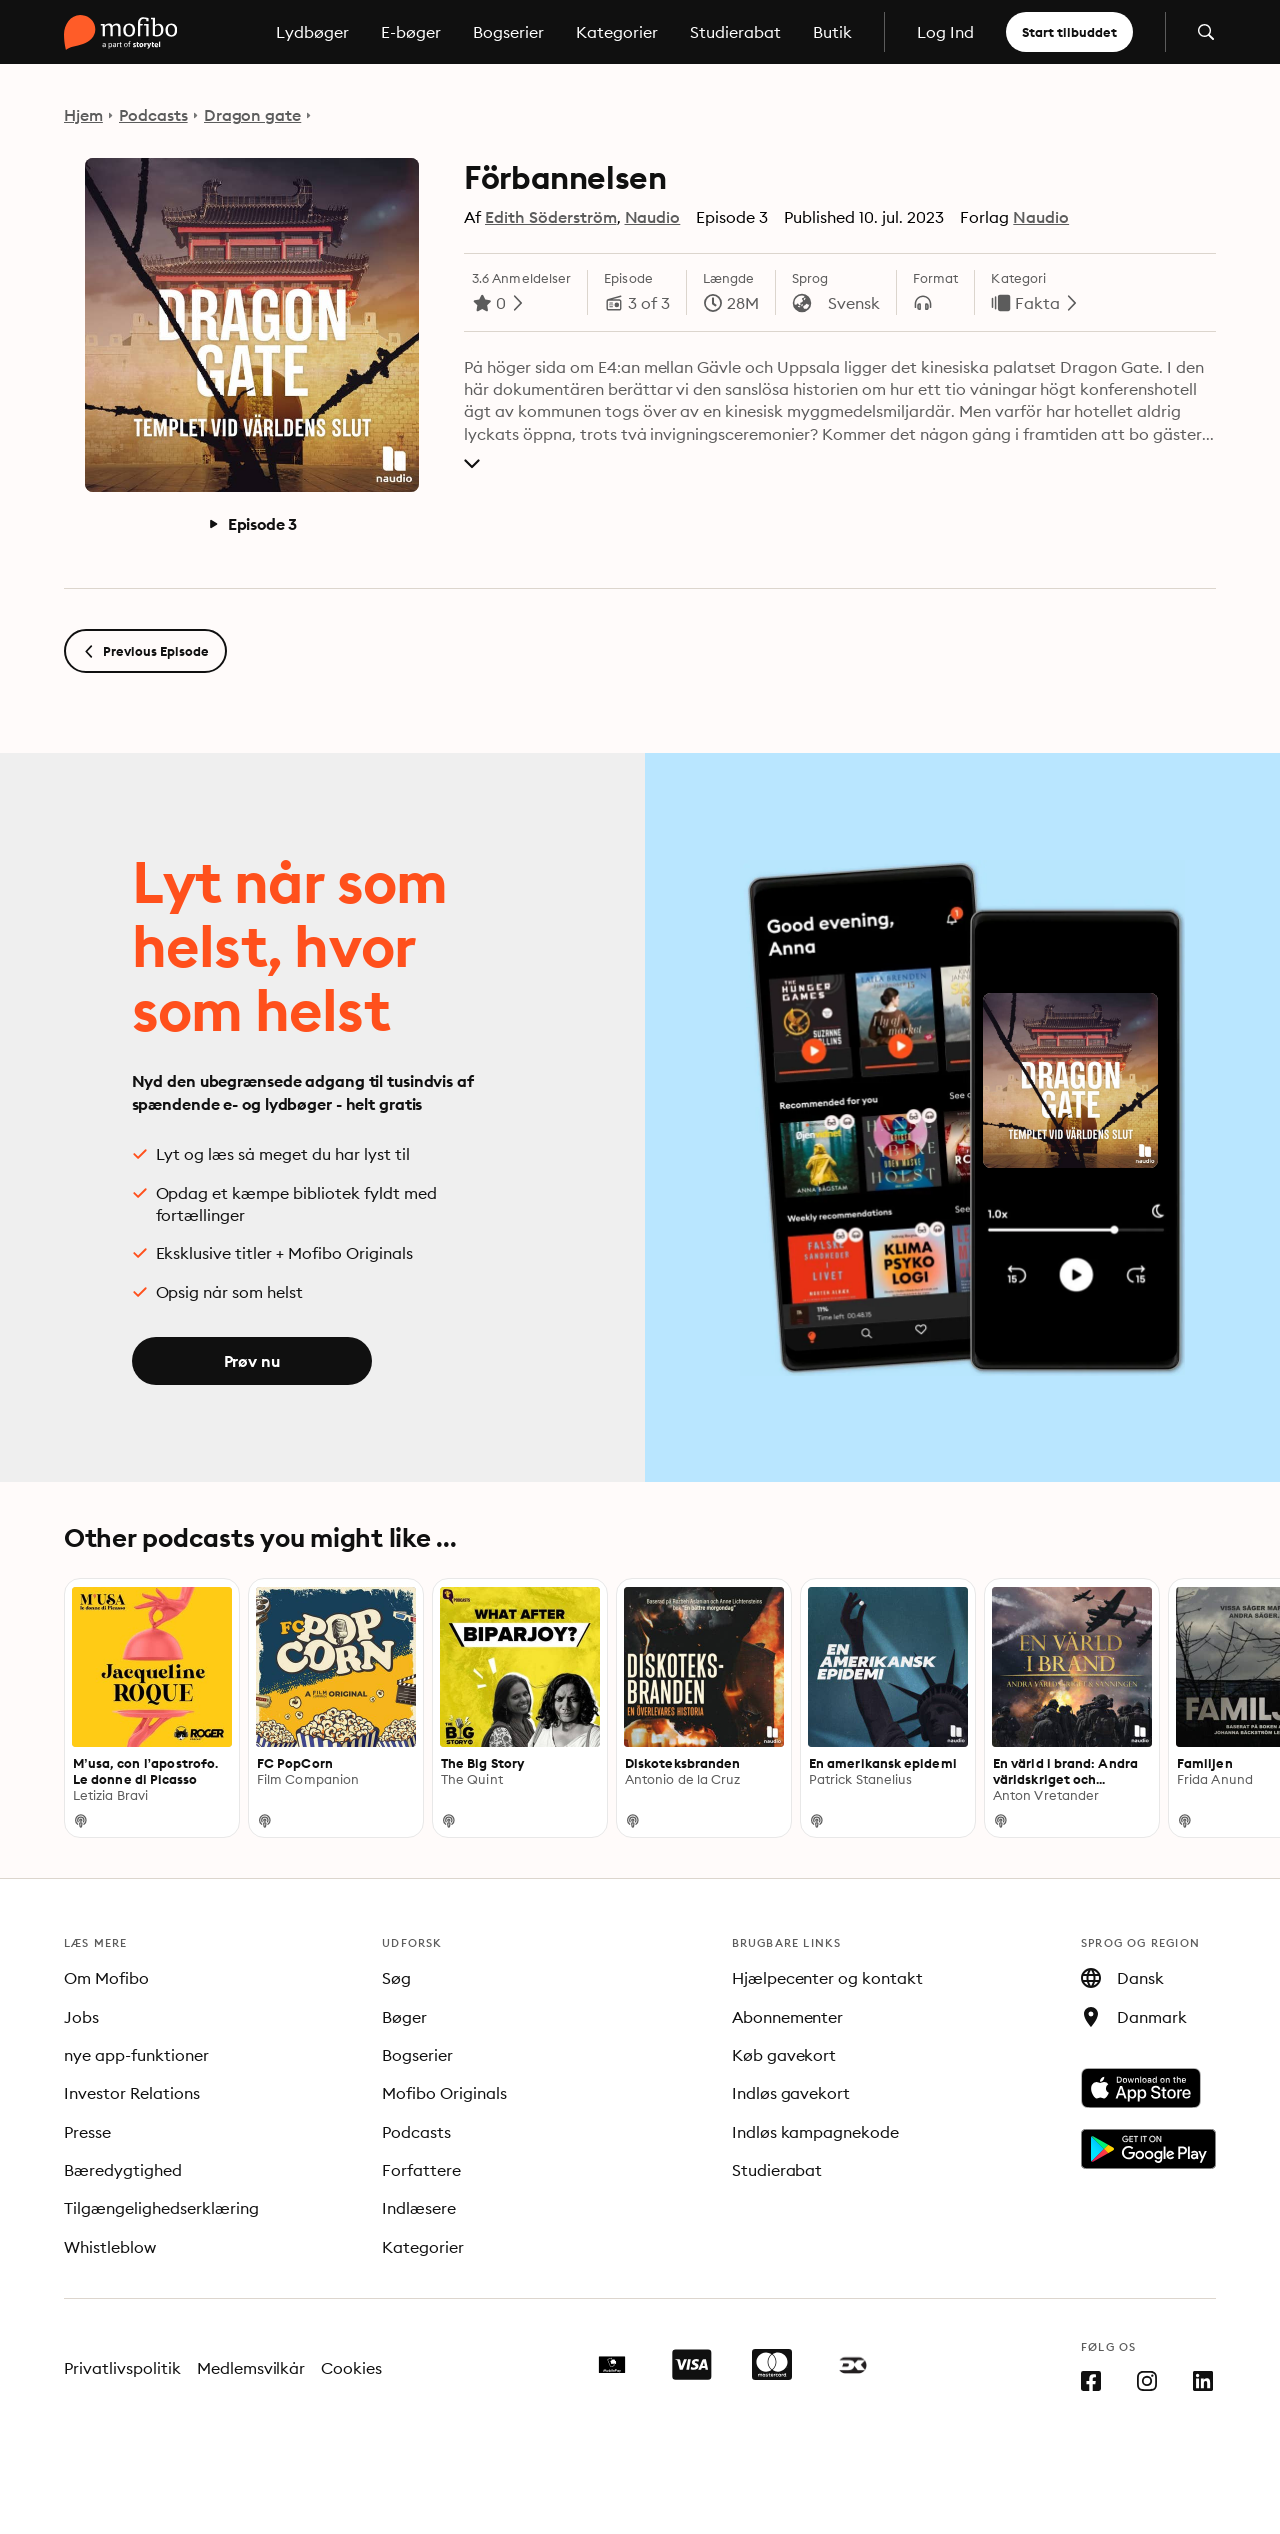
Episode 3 (252, 524)
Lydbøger (312, 32)
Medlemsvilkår (251, 2368)
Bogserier (508, 32)
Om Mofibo (106, 1978)
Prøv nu (252, 1361)
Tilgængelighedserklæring (161, 2208)
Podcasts (153, 115)
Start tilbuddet (1069, 32)
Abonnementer (788, 2017)
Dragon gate (253, 115)
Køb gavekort (784, 2055)
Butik (832, 32)
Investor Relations (132, 2093)
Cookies (351, 2368)
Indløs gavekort (791, 2093)
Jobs (81, 2017)
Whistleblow (110, 2247)
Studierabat (735, 32)
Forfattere (421, 2170)
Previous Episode (145, 651)
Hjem (83, 115)
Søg (396, 1978)
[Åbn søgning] (1206, 32)
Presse (87, 2132)
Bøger (404, 2017)
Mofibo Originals (444, 2093)
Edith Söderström (551, 217)
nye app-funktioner (136, 2055)
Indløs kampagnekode (816, 2132)
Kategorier (617, 32)
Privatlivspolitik (122, 2368)
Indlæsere (419, 2208)
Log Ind (945, 32)
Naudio (653, 217)
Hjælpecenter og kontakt (828, 1978)
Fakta (1037, 303)
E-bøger (411, 32)
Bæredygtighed (123, 2170)
